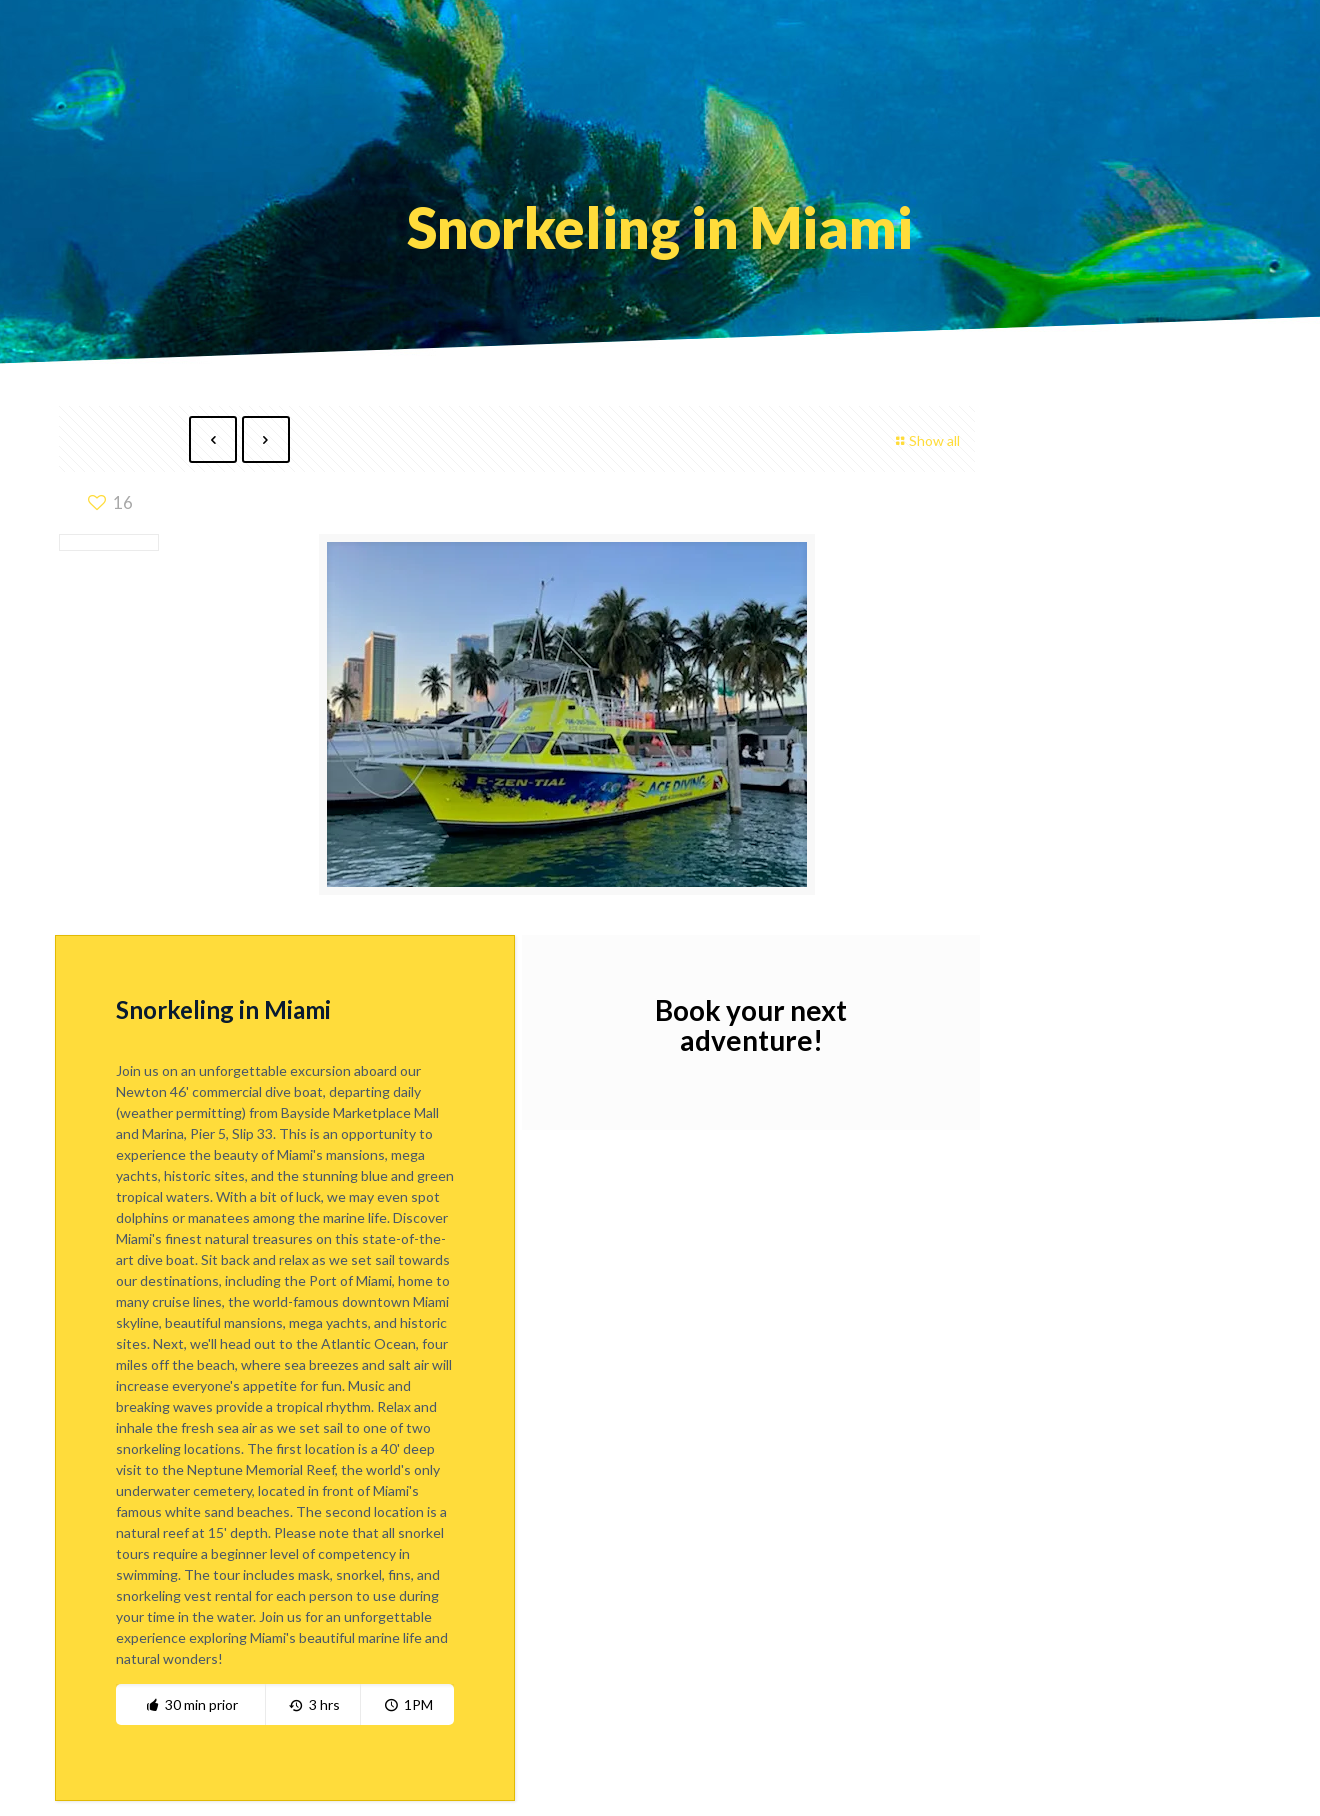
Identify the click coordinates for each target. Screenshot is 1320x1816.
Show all (925, 440)
